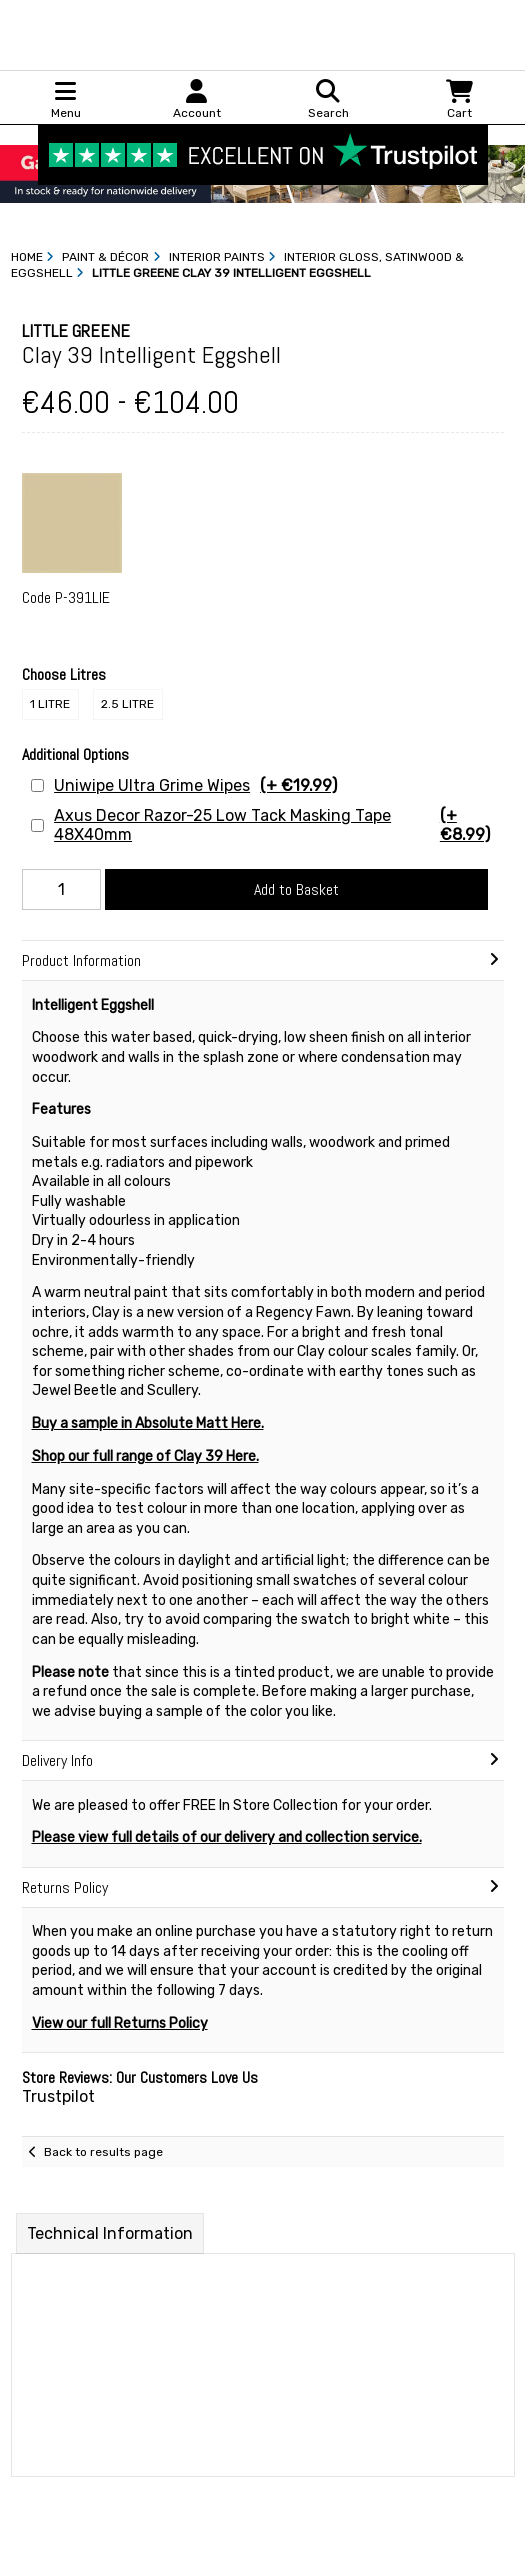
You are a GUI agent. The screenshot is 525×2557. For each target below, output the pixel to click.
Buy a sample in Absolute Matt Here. (148, 1423)
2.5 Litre (127, 704)
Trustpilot (58, 2096)
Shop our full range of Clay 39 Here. (145, 1456)
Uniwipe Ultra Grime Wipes (195, 785)
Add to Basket (296, 889)
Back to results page (103, 2152)
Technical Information (110, 2233)
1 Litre (50, 704)
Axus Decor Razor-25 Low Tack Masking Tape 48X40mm (278, 825)
